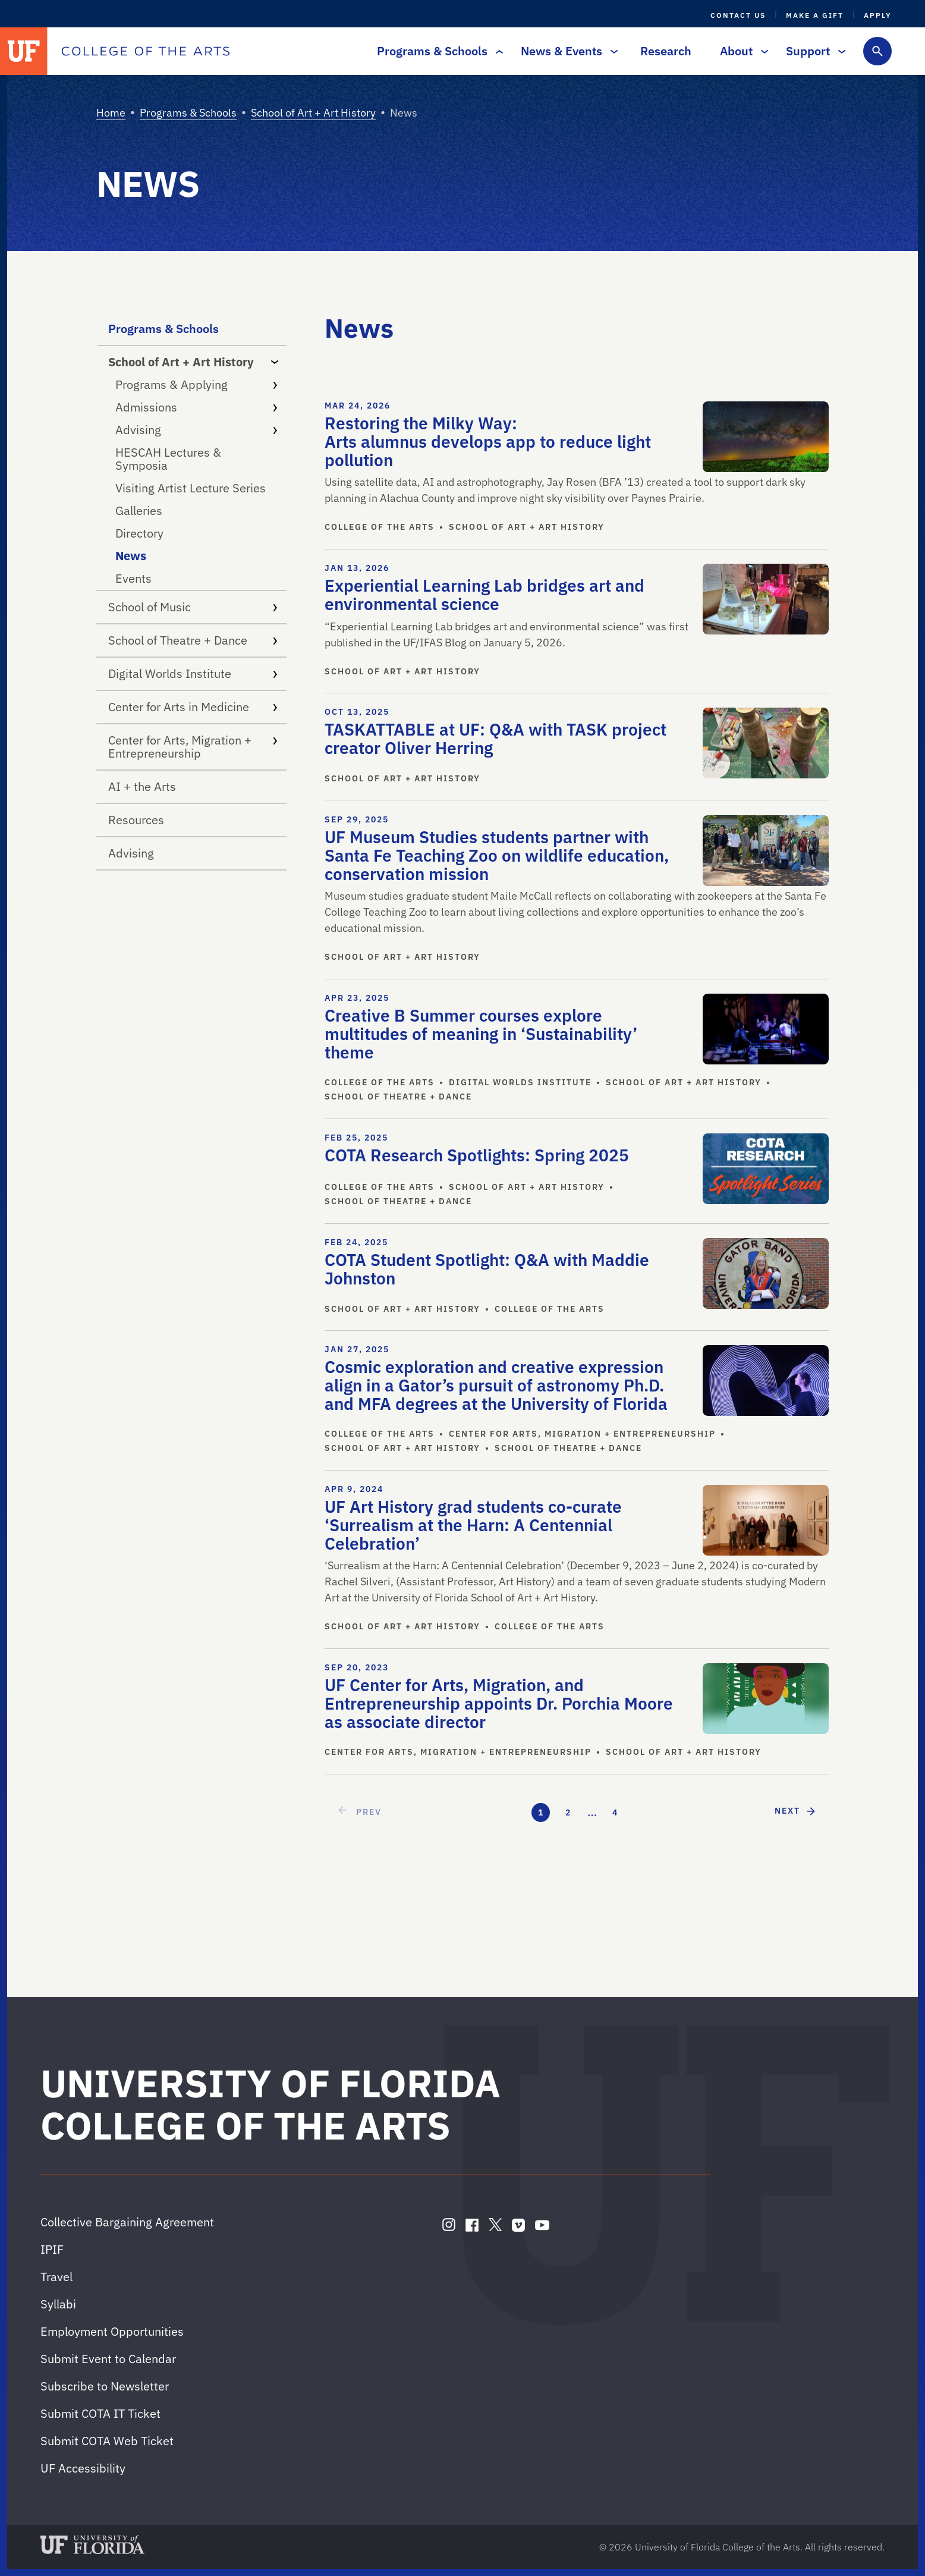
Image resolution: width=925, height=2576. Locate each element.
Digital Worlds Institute (192, 673)
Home (110, 113)
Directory (139, 533)
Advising (196, 430)
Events (133, 578)
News (130, 556)
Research (665, 51)
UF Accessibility (82, 2468)
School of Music (192, 607)
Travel (56, 2277)
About (741, 51)
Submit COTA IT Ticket (100, 2413)
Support (812, 51)
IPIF (52, 2249)
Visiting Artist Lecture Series (190, 488)
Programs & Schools (437, 51)
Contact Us (738, 15)
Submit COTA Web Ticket (107, 2441)
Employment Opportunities (112, 2331)
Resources (136, 820)
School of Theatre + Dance (192, 640)
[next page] (796, 1810)
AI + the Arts (142, 786)
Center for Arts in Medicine (192, 707)
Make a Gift (815, 15)
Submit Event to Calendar (108, 2359)
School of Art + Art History (313, 113)
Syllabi (58, 2304)
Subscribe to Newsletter (104, 2386)
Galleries (138, 510)
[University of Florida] (24, 51)
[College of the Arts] (145, 51)
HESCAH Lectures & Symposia (168, 458)
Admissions (196, 407)
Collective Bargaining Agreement (127, 2222)
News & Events (566, 51)
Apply (878, 15)
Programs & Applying (196, 384)
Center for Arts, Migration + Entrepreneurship (192, 746)
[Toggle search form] (877, 51)
